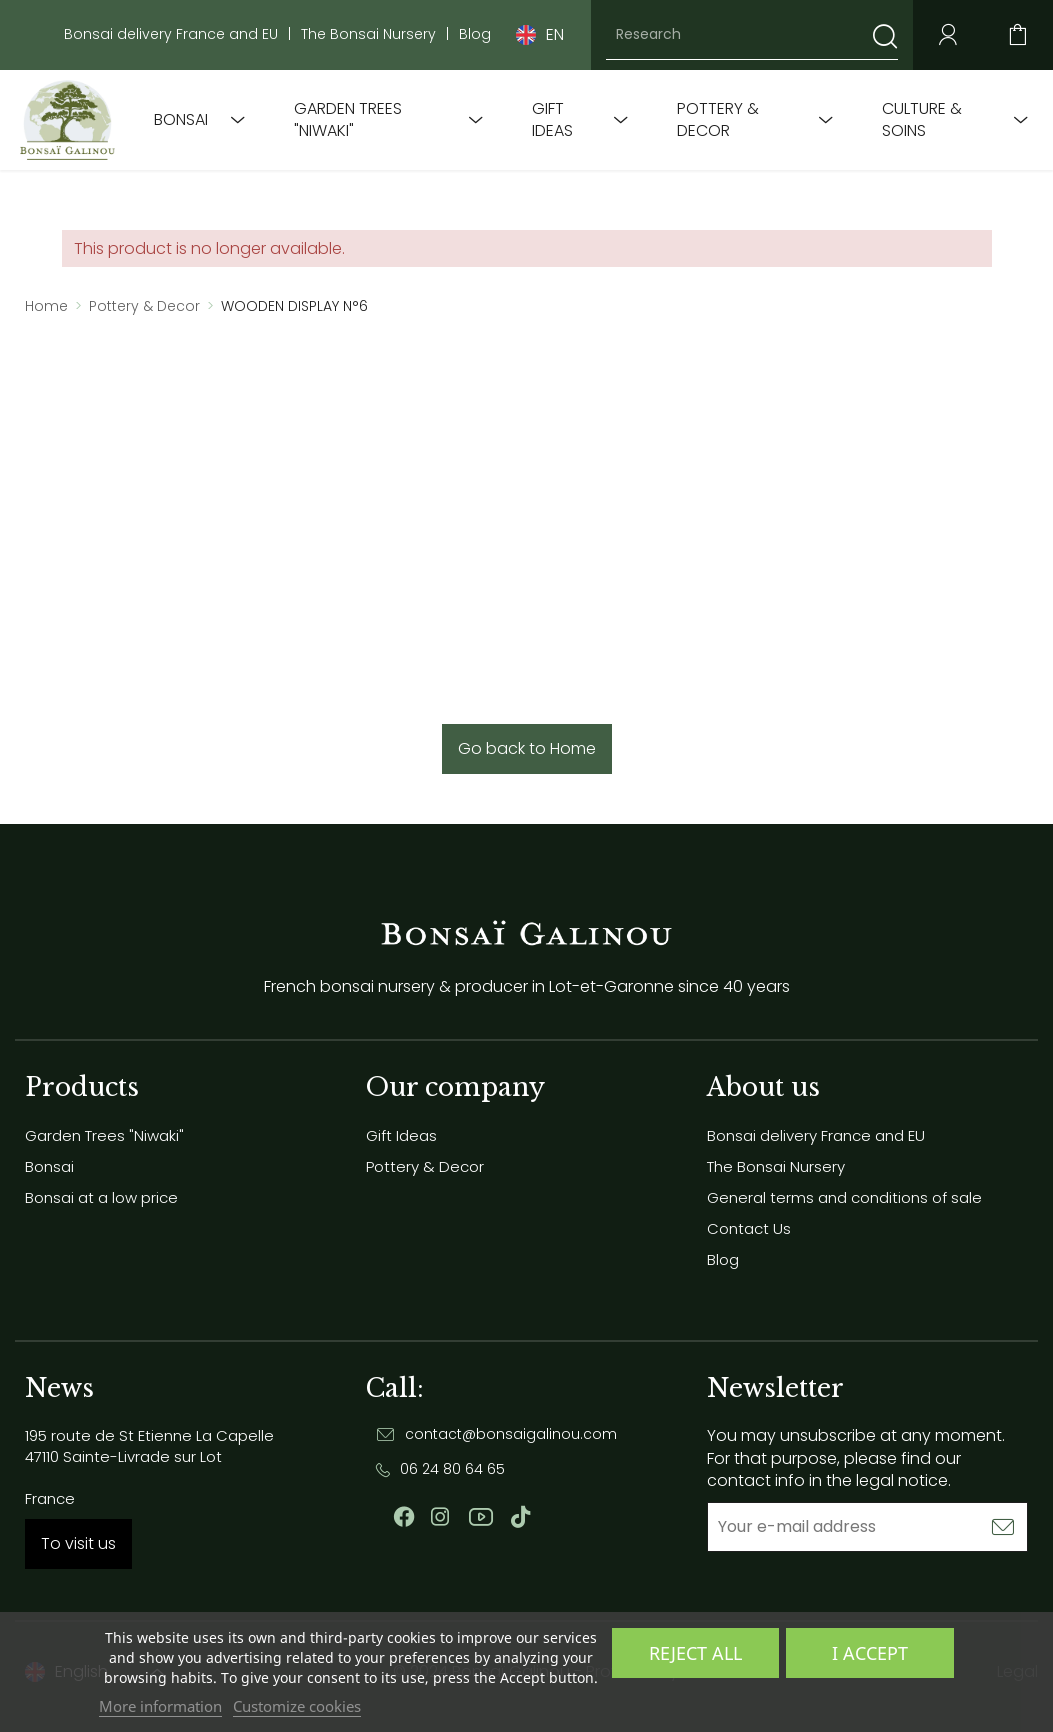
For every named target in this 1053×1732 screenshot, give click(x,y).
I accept (870, 1653)
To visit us (78, 1543)
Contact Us (749, 1228)
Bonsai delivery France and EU (171, 34)
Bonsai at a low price (101, 1197)
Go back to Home (527, 748)
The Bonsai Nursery (368, 34)
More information (160, 1706)
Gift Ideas (552, 120)
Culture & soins (922, 120)
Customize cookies (297, 1706)
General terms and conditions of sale (844, 1197)
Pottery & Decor (718, 120)
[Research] (752, 35)
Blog (475, 34)
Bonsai (181, 120)
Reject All (695, 1653)
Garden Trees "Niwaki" (348, 120)
